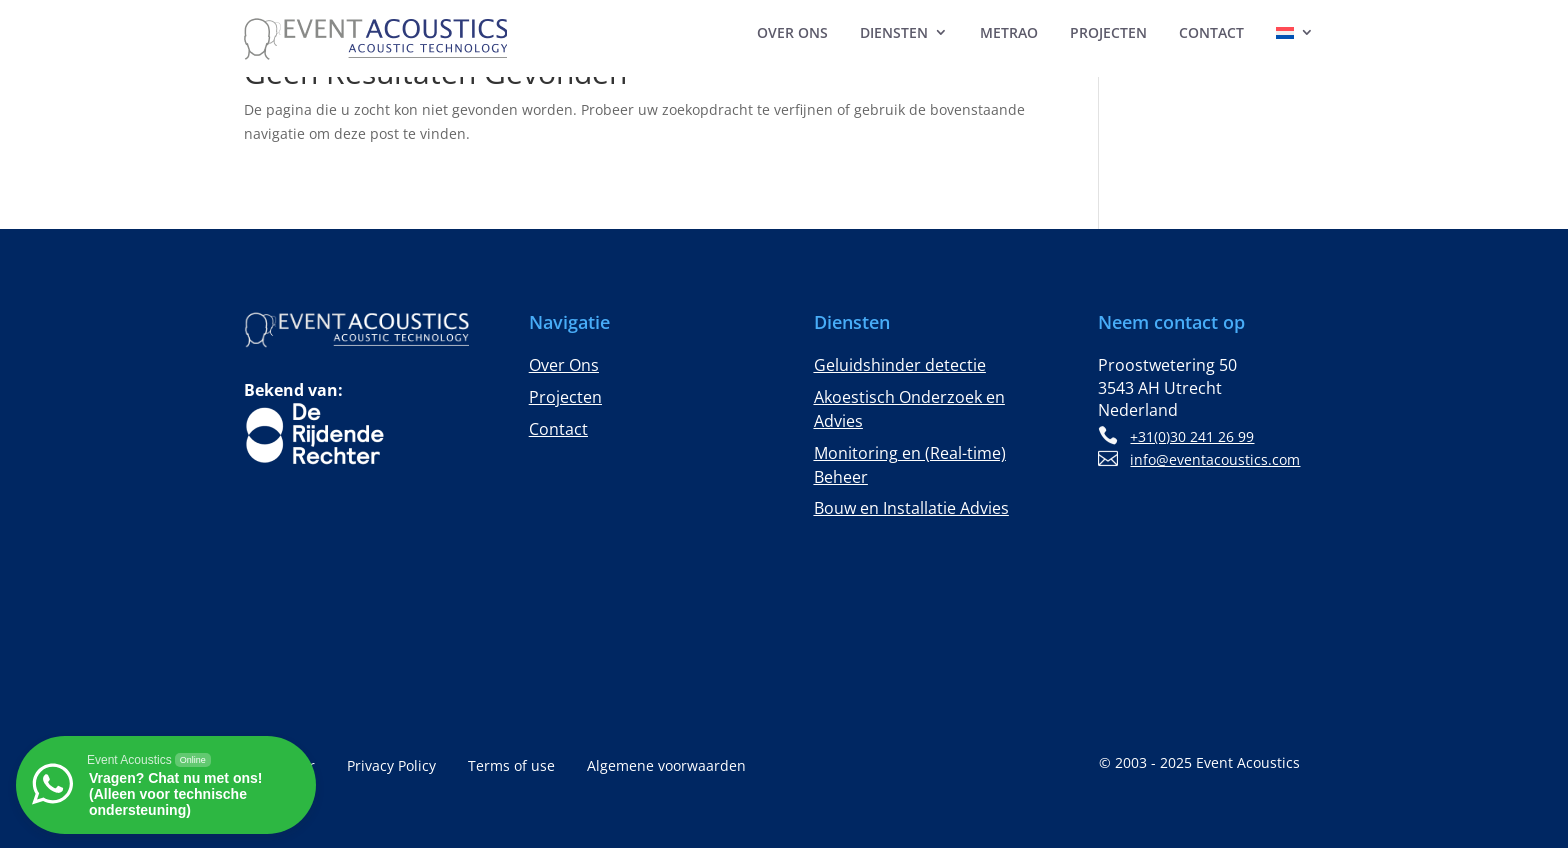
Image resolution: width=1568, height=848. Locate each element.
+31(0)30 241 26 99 (1192, 436)
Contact (1211, 32)
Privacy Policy (391, 767)
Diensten (894, 32)
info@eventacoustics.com (1215, 459)
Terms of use (511, 767)
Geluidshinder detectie (900, 365)
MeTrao (1009, 32)
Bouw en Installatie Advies (911, 508)
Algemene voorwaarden (666, 767)
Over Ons (792, 32)
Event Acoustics (1248, 762)
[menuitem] (1295, 36)
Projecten (1108, 32)
